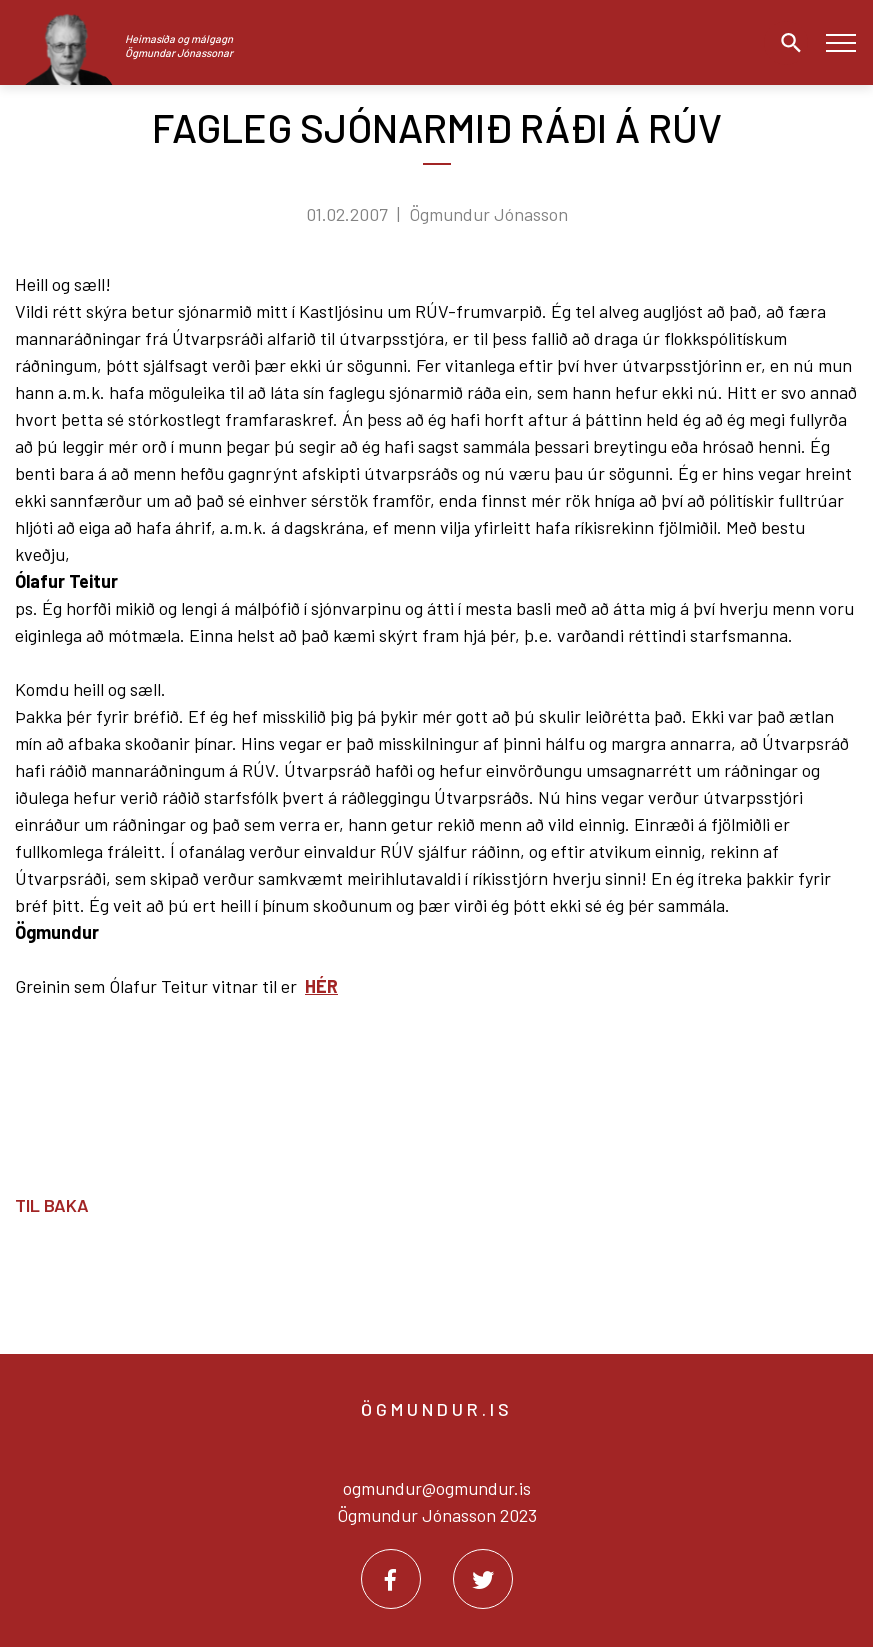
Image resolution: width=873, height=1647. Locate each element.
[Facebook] (391, 1579)
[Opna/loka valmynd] (840, 42)
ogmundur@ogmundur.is (437, 1488)
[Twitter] (483, 1579)
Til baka (52, 1205)
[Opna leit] (786, 43)
